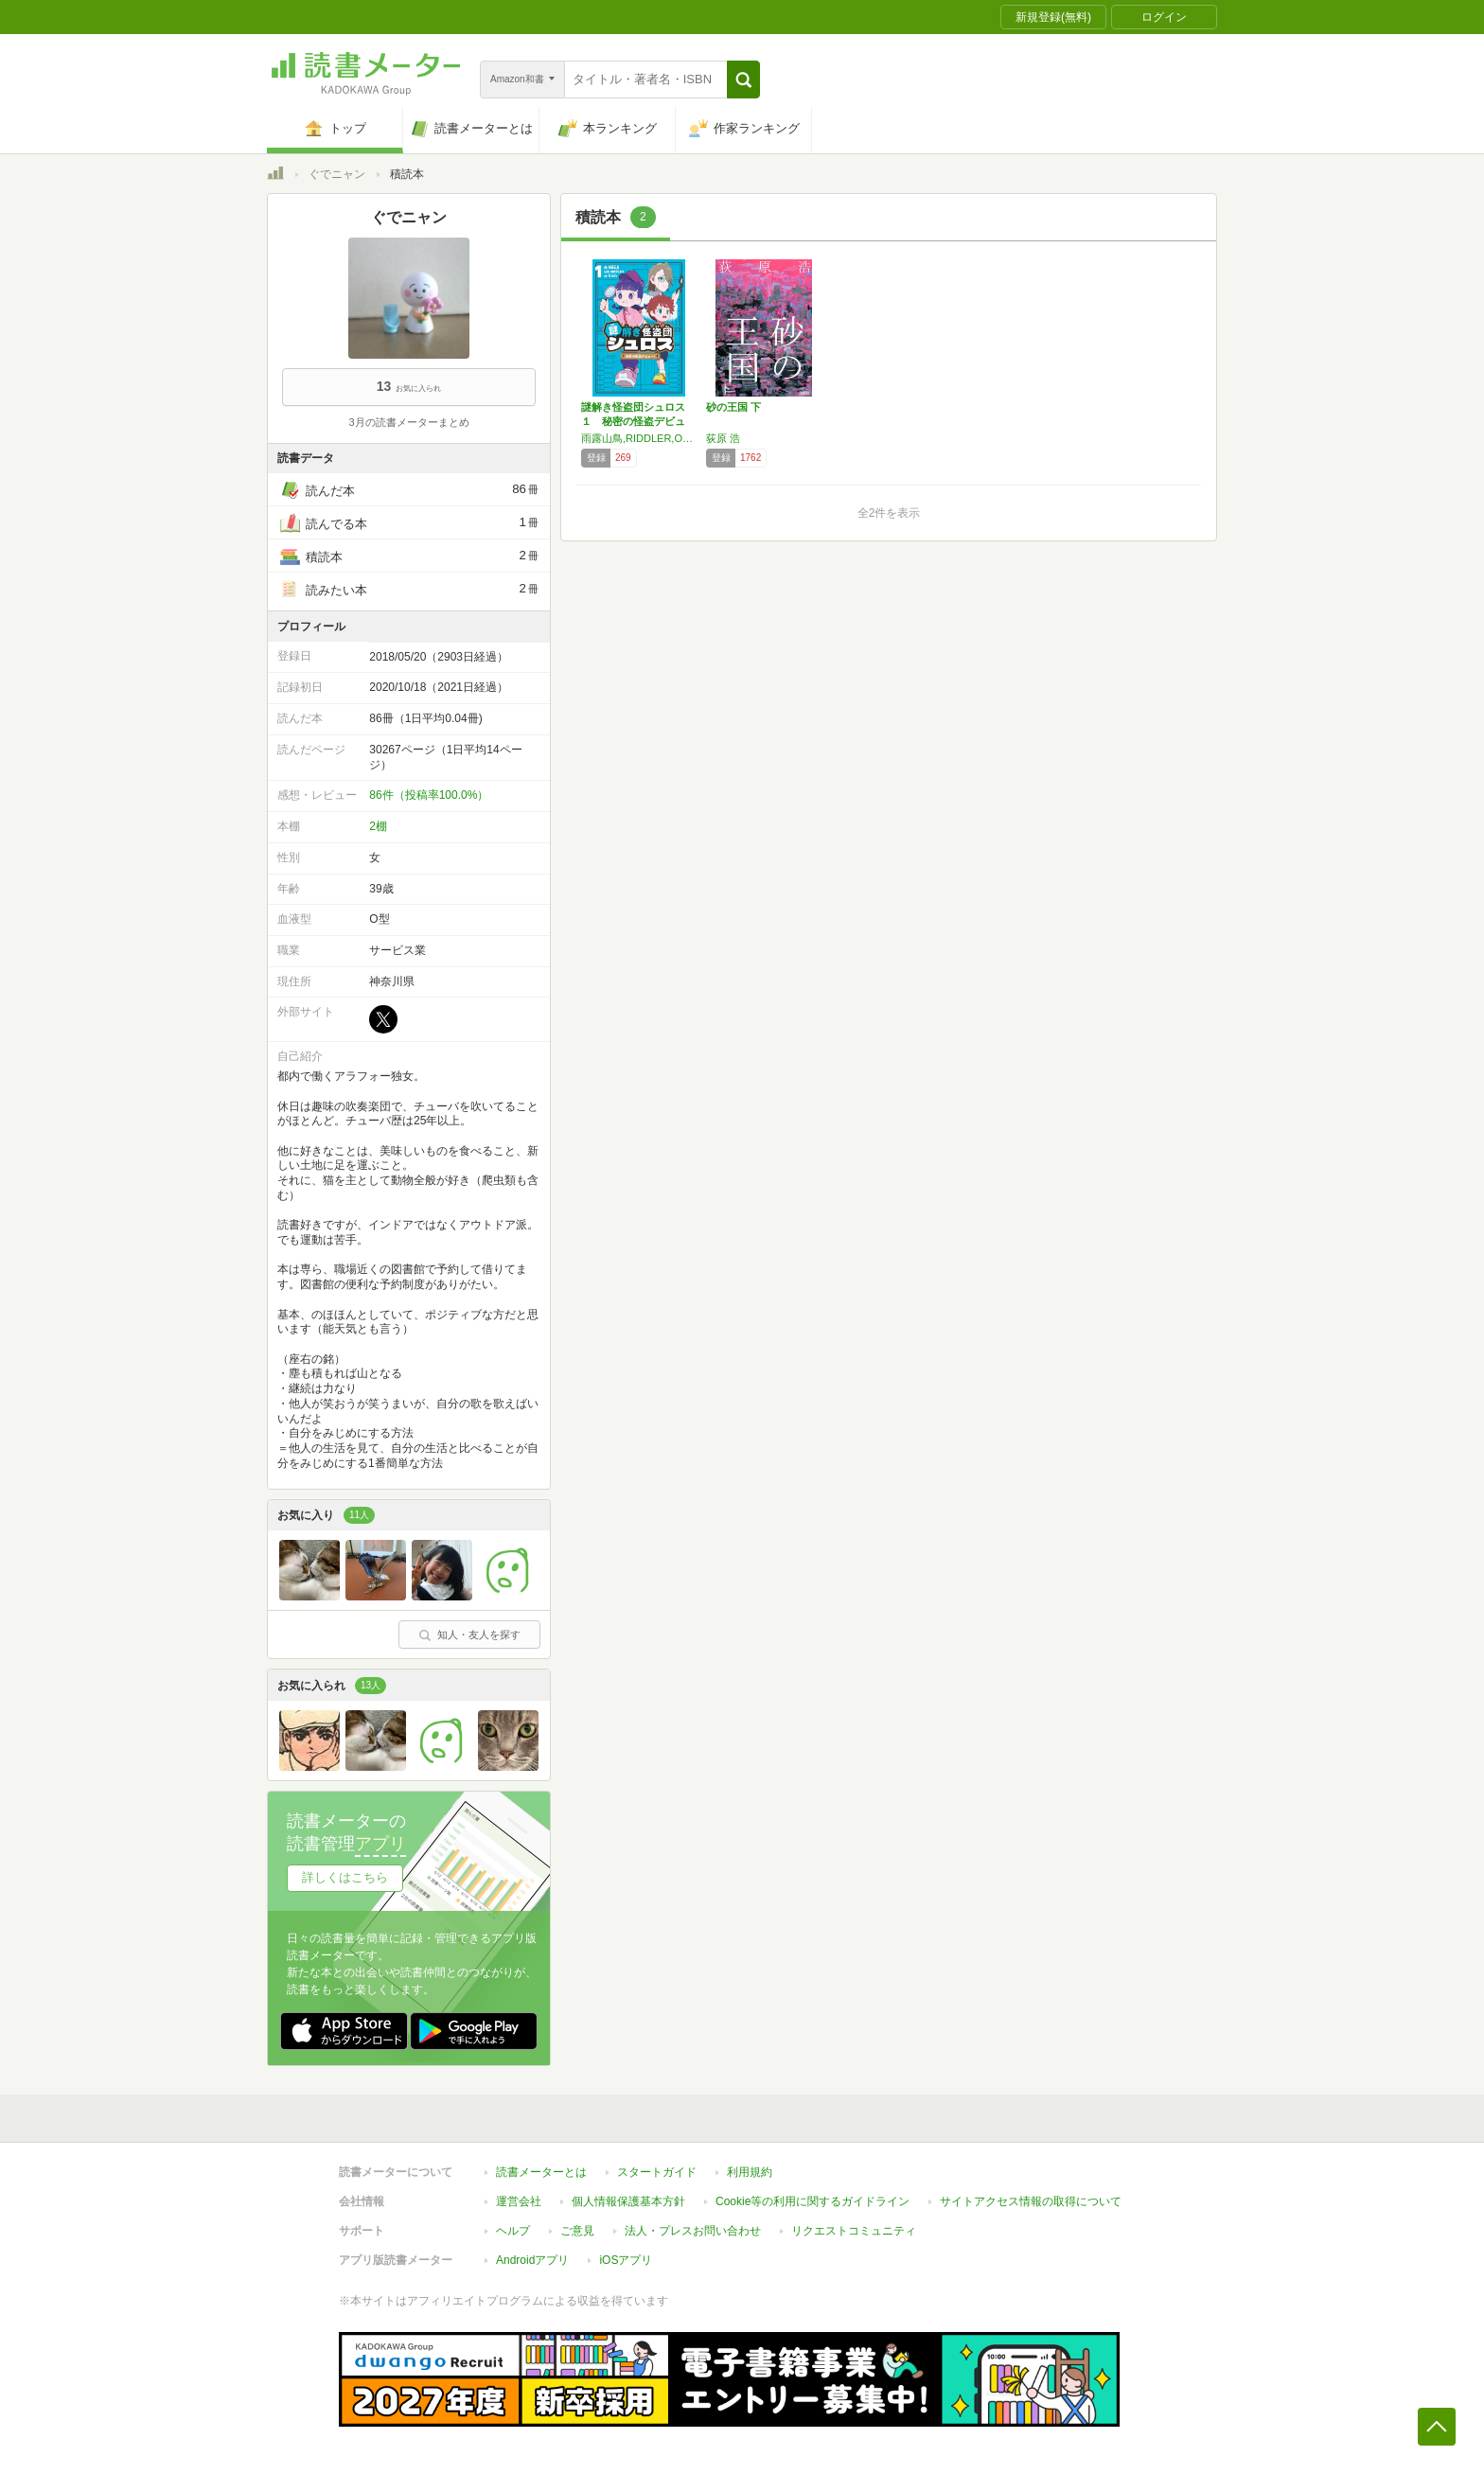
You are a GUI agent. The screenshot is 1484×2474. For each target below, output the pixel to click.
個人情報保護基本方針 (628, 2201)
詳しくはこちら (345, 1877)
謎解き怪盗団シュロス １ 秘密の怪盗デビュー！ (638, 421)
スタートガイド (657, 2172)
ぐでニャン (337, 174)
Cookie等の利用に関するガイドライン (813, 2201)
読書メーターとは (541, 2172)
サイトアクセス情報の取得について (1031, 2201)
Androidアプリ (532, 2260)
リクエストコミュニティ (853, 2230)
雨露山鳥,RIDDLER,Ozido (639, 438)
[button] (743, 79)
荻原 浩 (723, 438)
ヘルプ (513, 2230)
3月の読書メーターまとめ (408, 422)
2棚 (378, 826)
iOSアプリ (625, 2260)
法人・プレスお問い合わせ (693, 2230)
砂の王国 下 (733, 407)
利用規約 (749, 2172)
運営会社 (518, 2201)
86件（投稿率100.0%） (428, 795)
